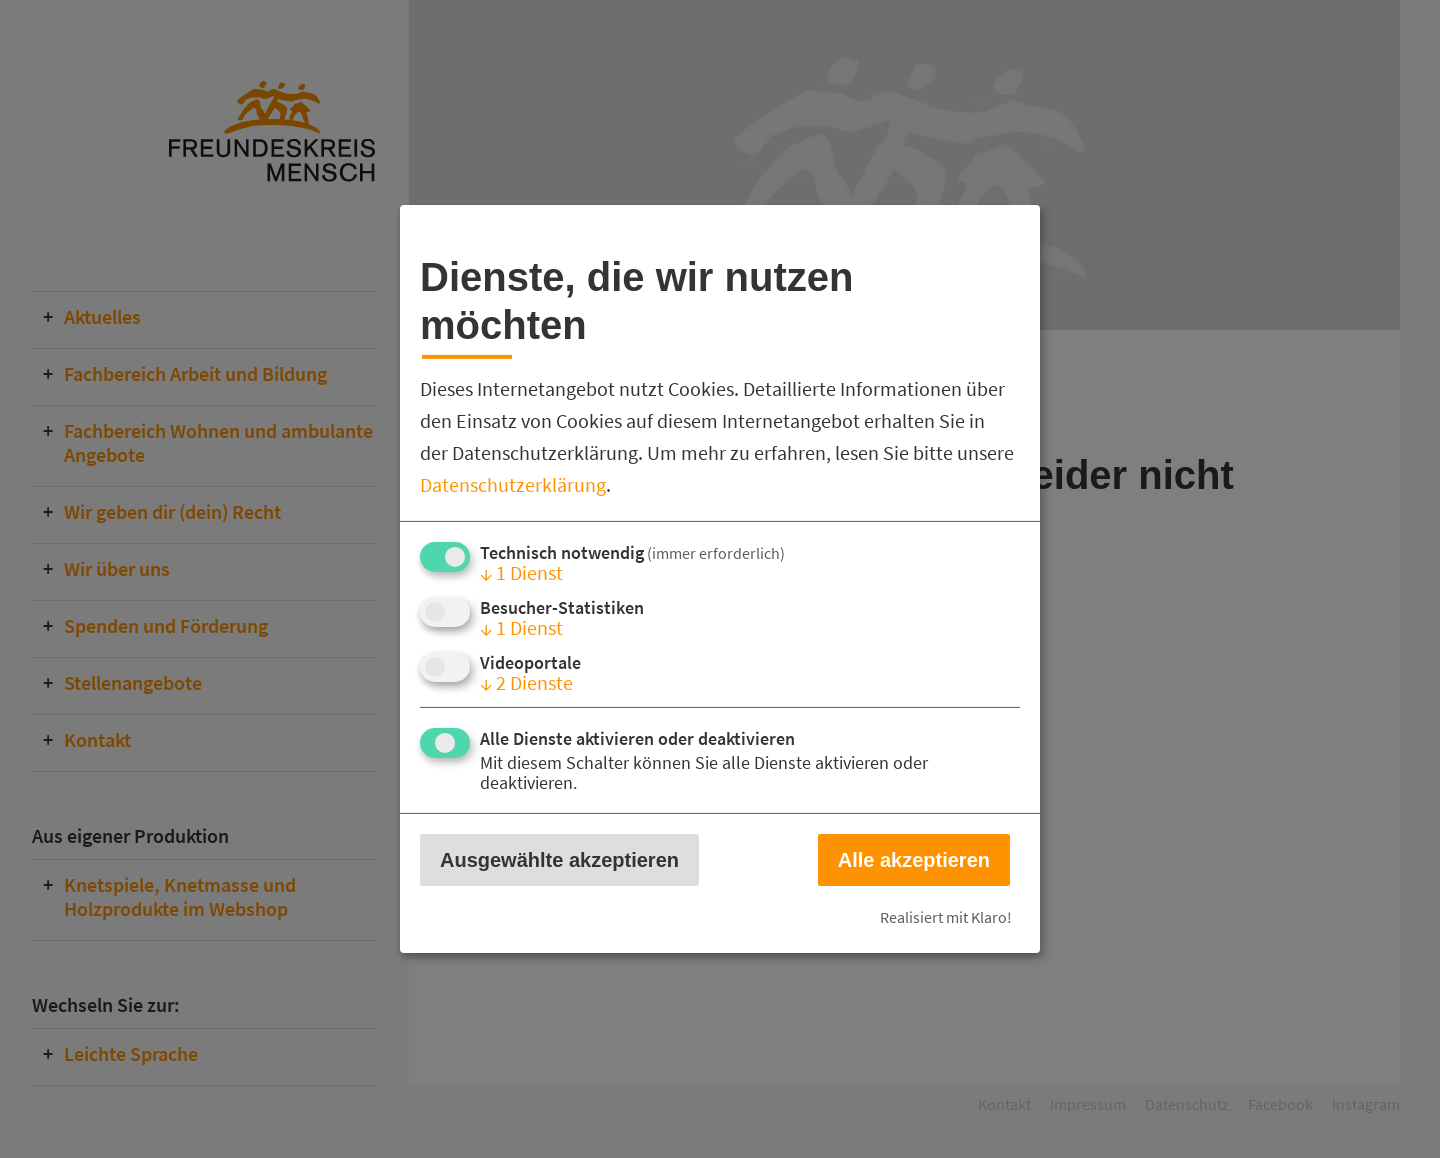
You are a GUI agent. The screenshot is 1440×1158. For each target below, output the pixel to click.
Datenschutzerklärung (513, 484)
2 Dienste (526, 682)
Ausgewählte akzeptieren (559, 860)
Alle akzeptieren (914, 860)
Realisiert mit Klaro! (946, 917)
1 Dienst (521, 572)
